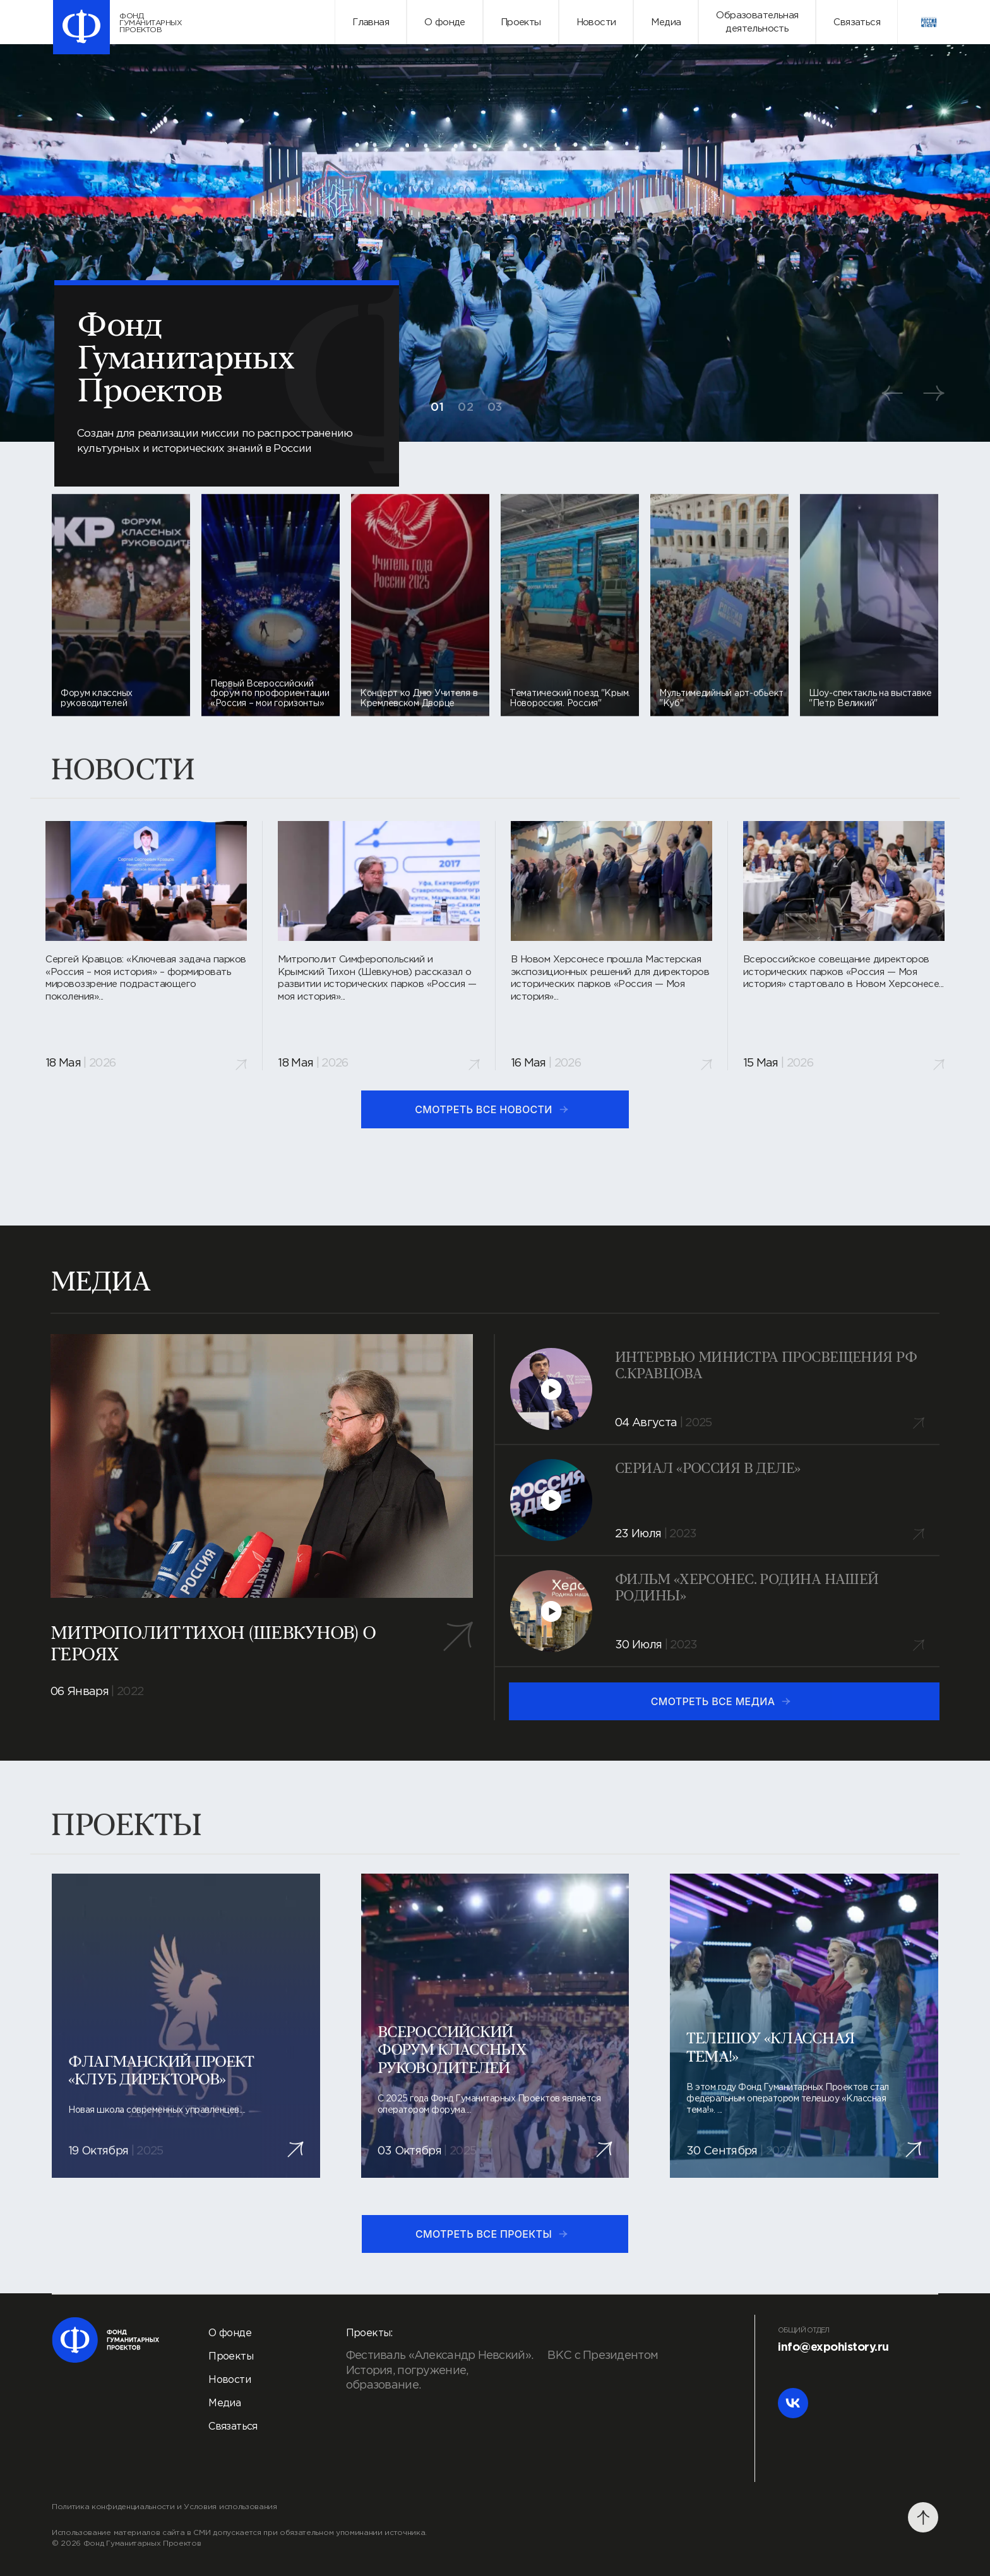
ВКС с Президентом (602, 2356)
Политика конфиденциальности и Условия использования (164, 2506)
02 (466, 408)
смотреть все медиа (722, 1701)
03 (495, 408)
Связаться (856, 22)
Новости (596, 22)
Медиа (666, 22)
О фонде (444, 22)
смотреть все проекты (492, 2234)
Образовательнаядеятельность (757, 22)
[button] (892, 393)
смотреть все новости (492, 1109)
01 (437, 408)
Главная (370, 22)
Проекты (521, 22)
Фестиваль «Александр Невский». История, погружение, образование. (439, 2370)
